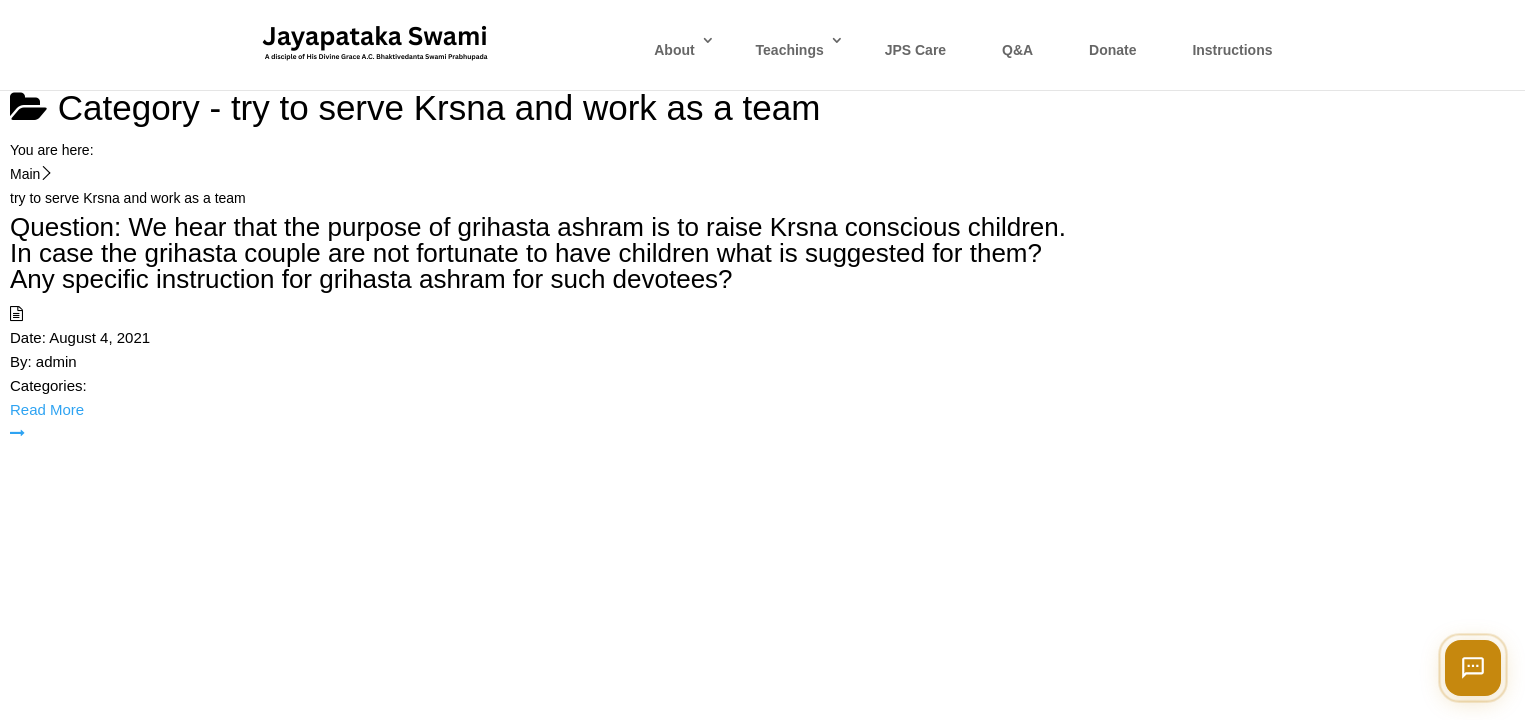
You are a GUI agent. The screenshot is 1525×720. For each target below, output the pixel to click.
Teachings (790, 50)
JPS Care (915, 50)
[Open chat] (1473, 668)
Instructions (1232, 50)
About (674, 50)
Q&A (1017, 50)
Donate (1112, 50)
